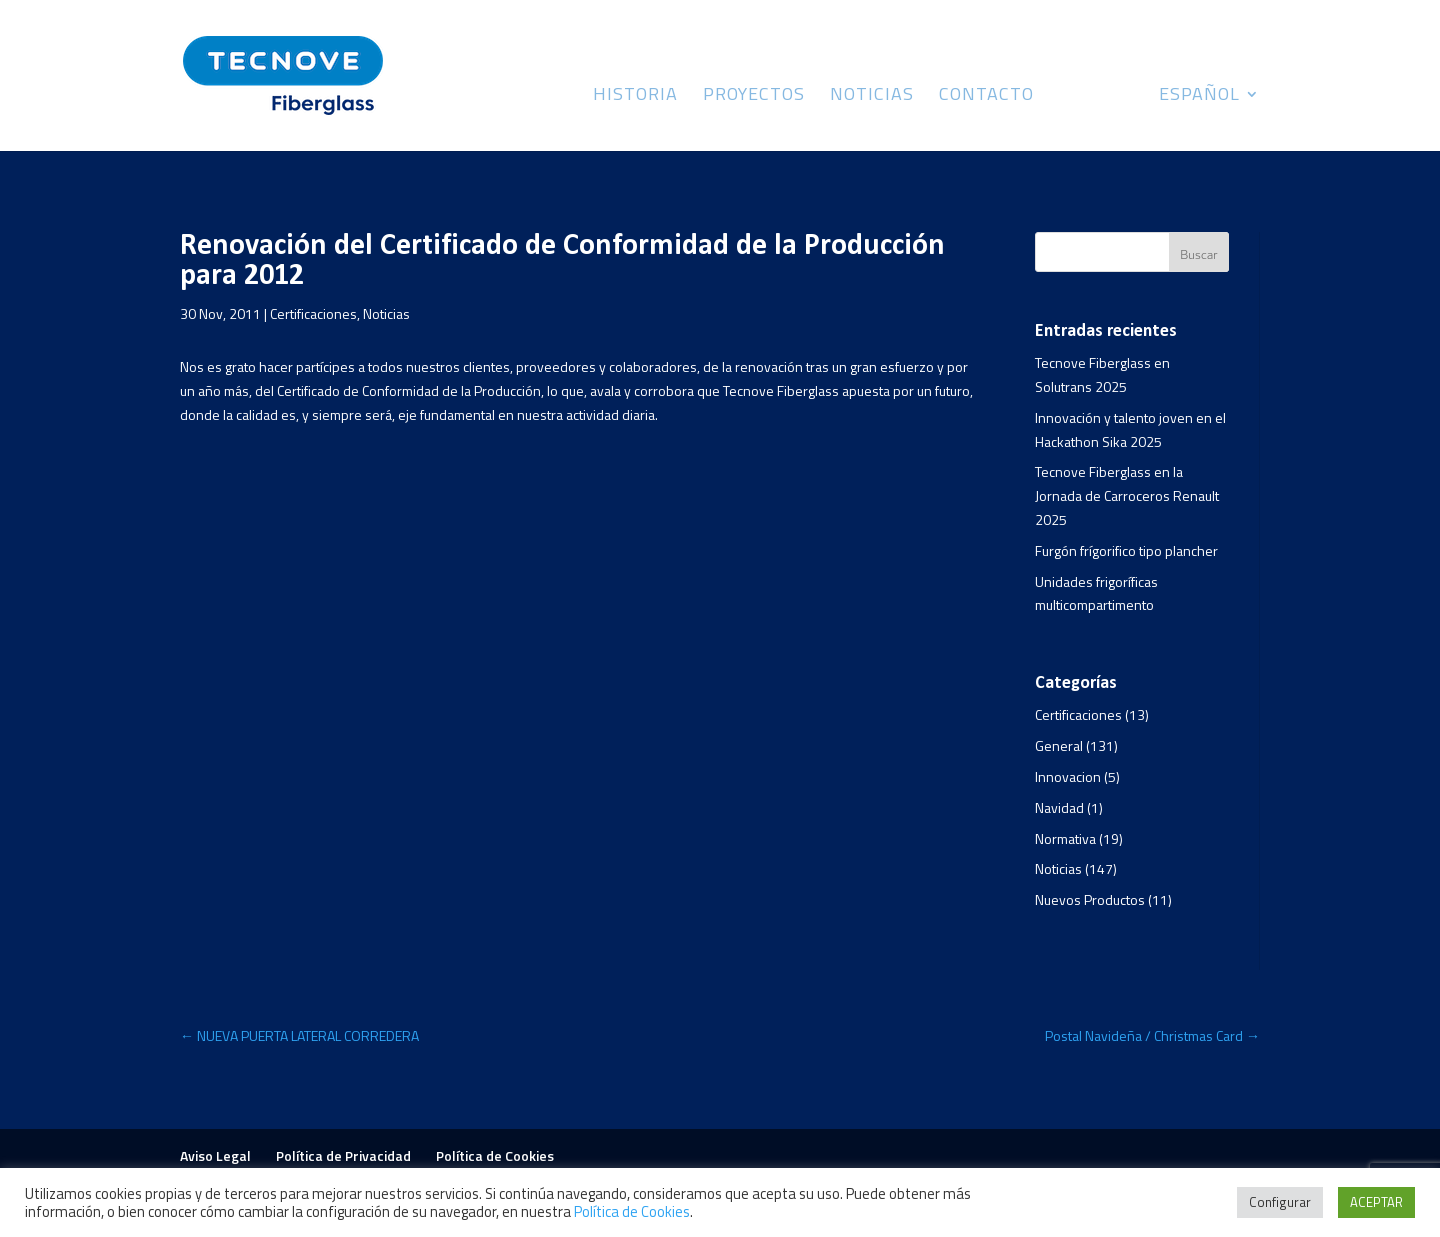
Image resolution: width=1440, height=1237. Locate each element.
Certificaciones (313, 313)
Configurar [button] (1280, 1202)
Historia (635, 97)
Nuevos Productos (1090, 899)
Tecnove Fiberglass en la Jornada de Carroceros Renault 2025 (1127, 495)
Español (1199, 97)
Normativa (1065, 838)
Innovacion (1068, 776)
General (1059, 745)
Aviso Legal (215, 1155)
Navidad (1059, 807)
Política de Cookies (495, 1155)
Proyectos (754, 97)
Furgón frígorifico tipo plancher (1126, 550)
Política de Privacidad (343, 1155)
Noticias (872, 97)
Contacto (986, 97)
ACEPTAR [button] (1376, 1202)
